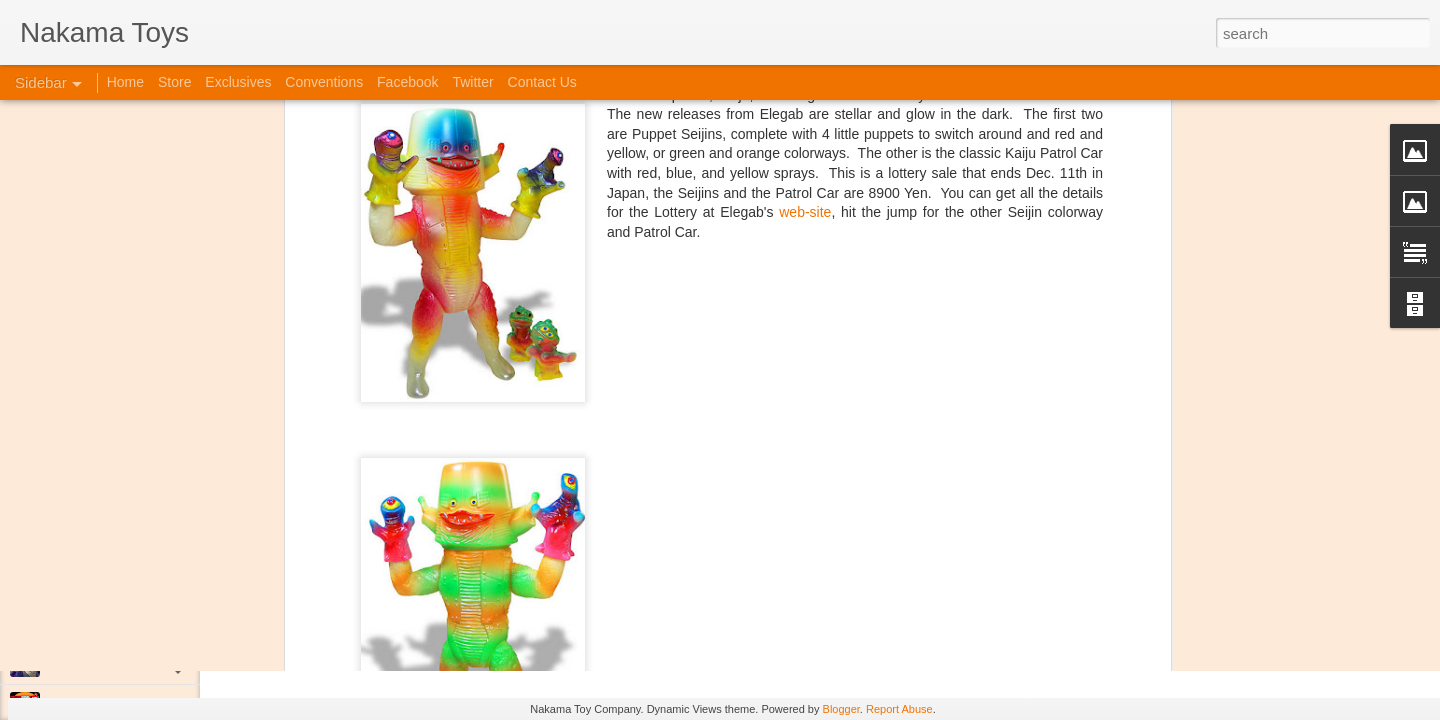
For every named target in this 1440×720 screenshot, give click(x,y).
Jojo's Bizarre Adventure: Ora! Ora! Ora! (155, 662)
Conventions (324, 82)
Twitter (472, 82)
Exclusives (238, 82)
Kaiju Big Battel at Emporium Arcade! (147, 617)
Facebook (407, 82)
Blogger (841, 709)
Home (125, 82)
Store (174, 82)
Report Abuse (899, 709)
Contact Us (542, 82)
